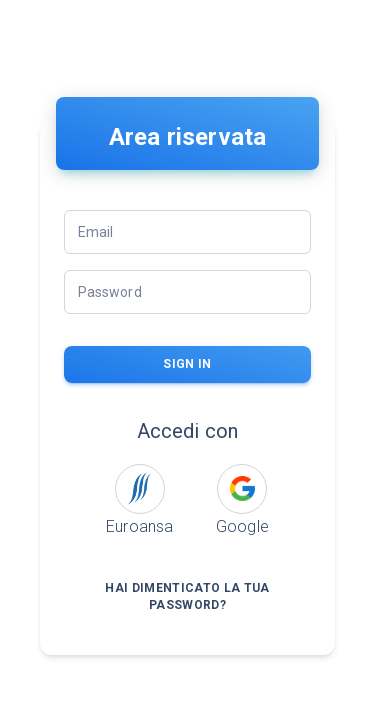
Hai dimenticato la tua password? (188, 597)
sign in (188, 364)
